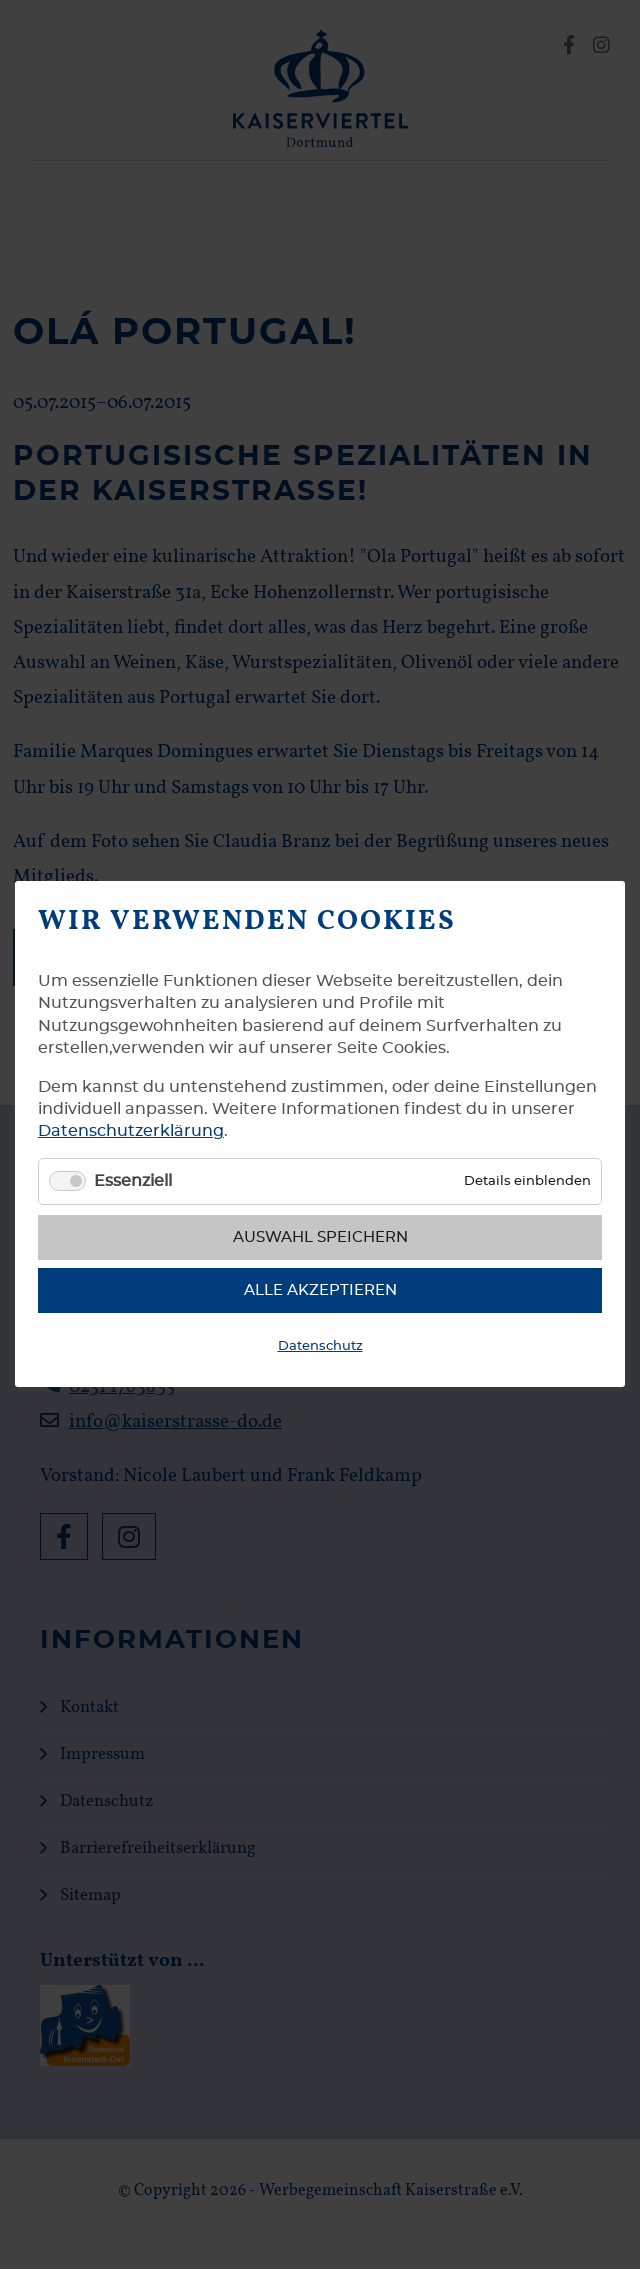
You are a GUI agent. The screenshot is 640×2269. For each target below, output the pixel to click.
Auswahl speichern (320, 1237)
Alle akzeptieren (320, 1290)
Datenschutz (320, 1346)
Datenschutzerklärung (131, 1132)
